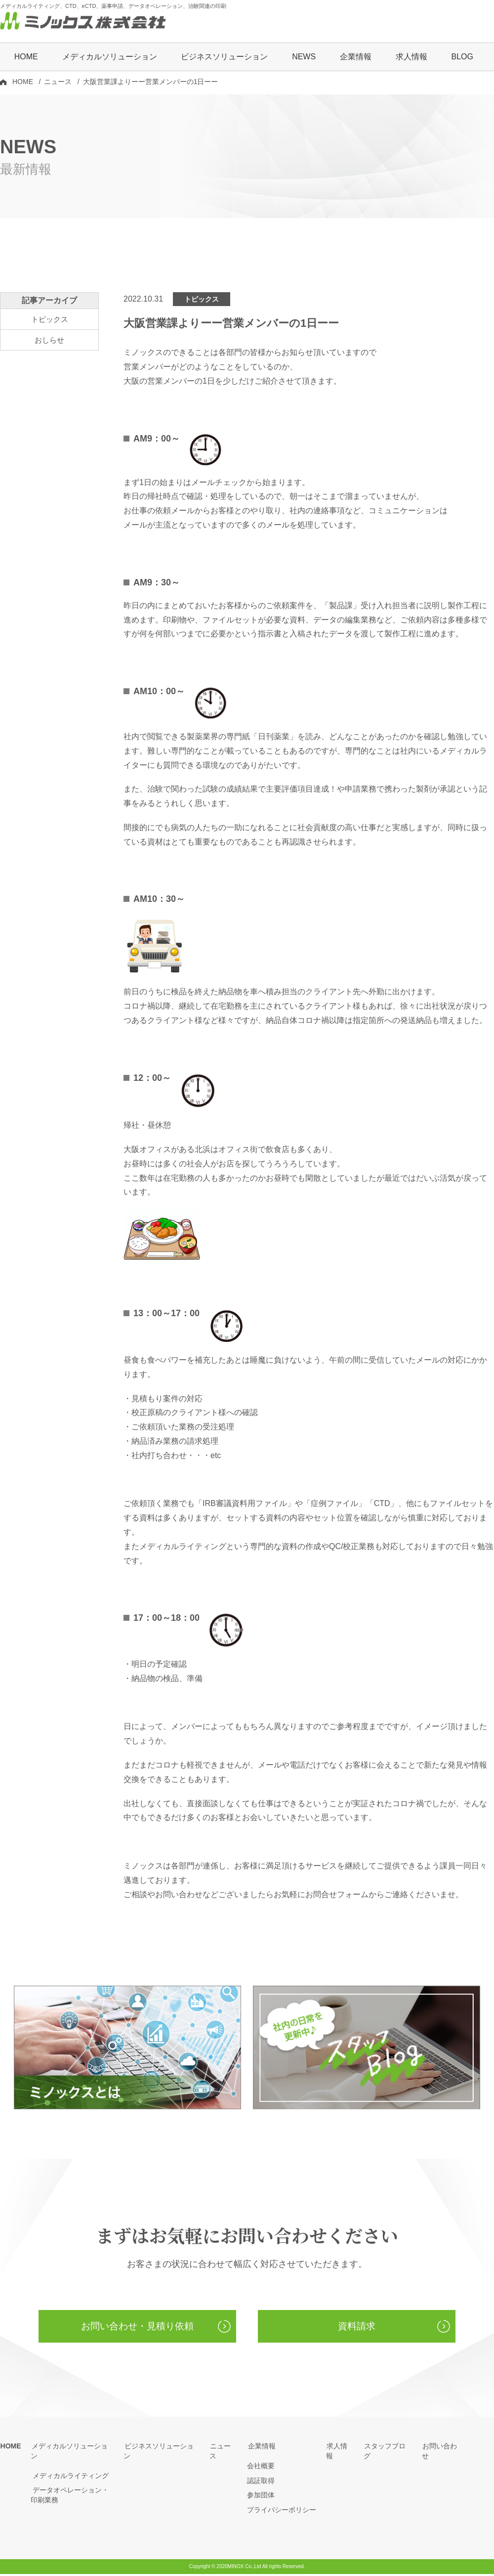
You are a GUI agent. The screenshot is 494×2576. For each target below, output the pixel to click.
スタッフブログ (388, 2448)
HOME (26, 57)
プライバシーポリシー (281, 2511)
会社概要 (261, 2467)
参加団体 (261, 2497)
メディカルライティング (69, 2467)
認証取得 (261, 2482)
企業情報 (261, 2448)
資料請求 (356, 2327)
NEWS (304, 57)
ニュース (58, 83)
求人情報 (411, 57)
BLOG (462, 57)
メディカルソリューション (72, 2448)
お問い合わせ (442, 2448)
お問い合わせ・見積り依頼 (137, 2327)
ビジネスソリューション (224, 57)
